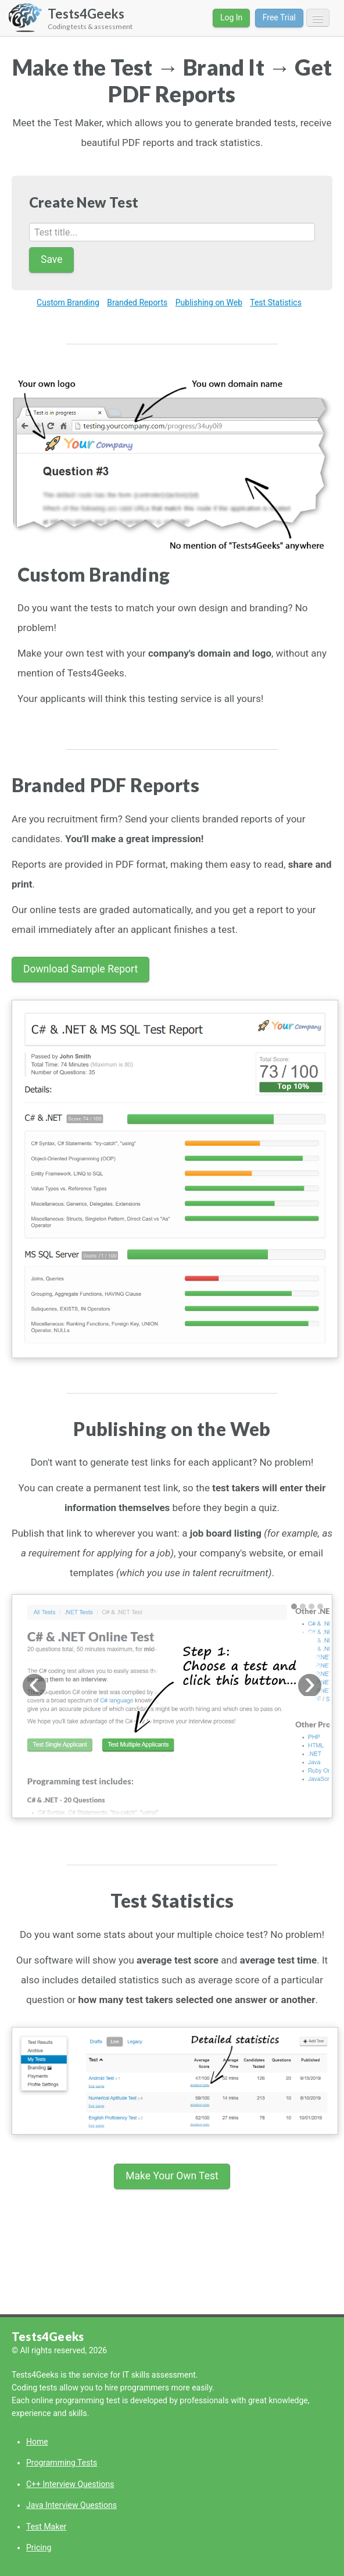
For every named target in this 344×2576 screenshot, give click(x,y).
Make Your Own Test (172, 2176)
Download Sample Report (80, 969)
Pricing (38, 2547)
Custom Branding (68, 302)
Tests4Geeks (48, 2336)
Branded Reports (137, 302)
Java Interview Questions (71, 2505)
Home (37, 2441)
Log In (231, 17)
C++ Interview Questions (70, 2484)
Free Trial (279, 17)
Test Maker (46, 2526)
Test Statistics (276, 302)
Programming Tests (61, 2462)
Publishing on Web (208, 302)
